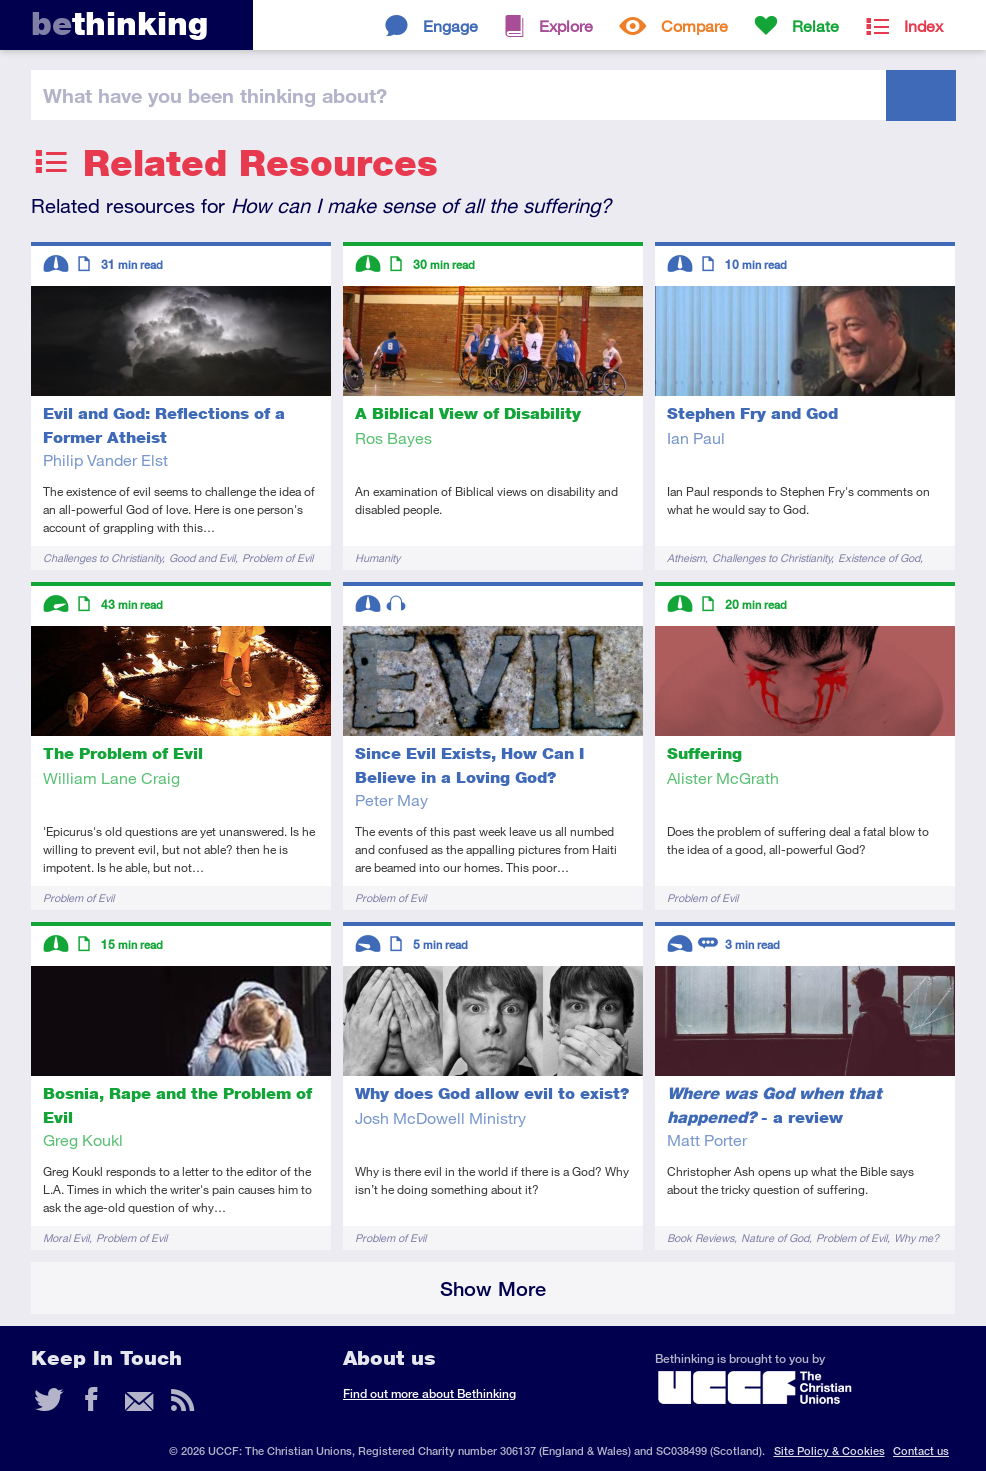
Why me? (916, 1237)
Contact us (921, 1450)
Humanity (377, 557)
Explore (566, 25)
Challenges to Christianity (102, 557)
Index (923, 25)
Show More (493, 1288)
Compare (694, 25)
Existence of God (879, 557)
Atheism (686, 557)
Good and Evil (202, 557)
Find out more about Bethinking (429, 1393)
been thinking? (215, 95)
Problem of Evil (277, 557)
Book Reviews (700, 1237)
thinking (119, 23)
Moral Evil (66, 1237)
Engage (450, 25)
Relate (815, 25)
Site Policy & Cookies (829, 1450)
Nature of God (775, 1237)
